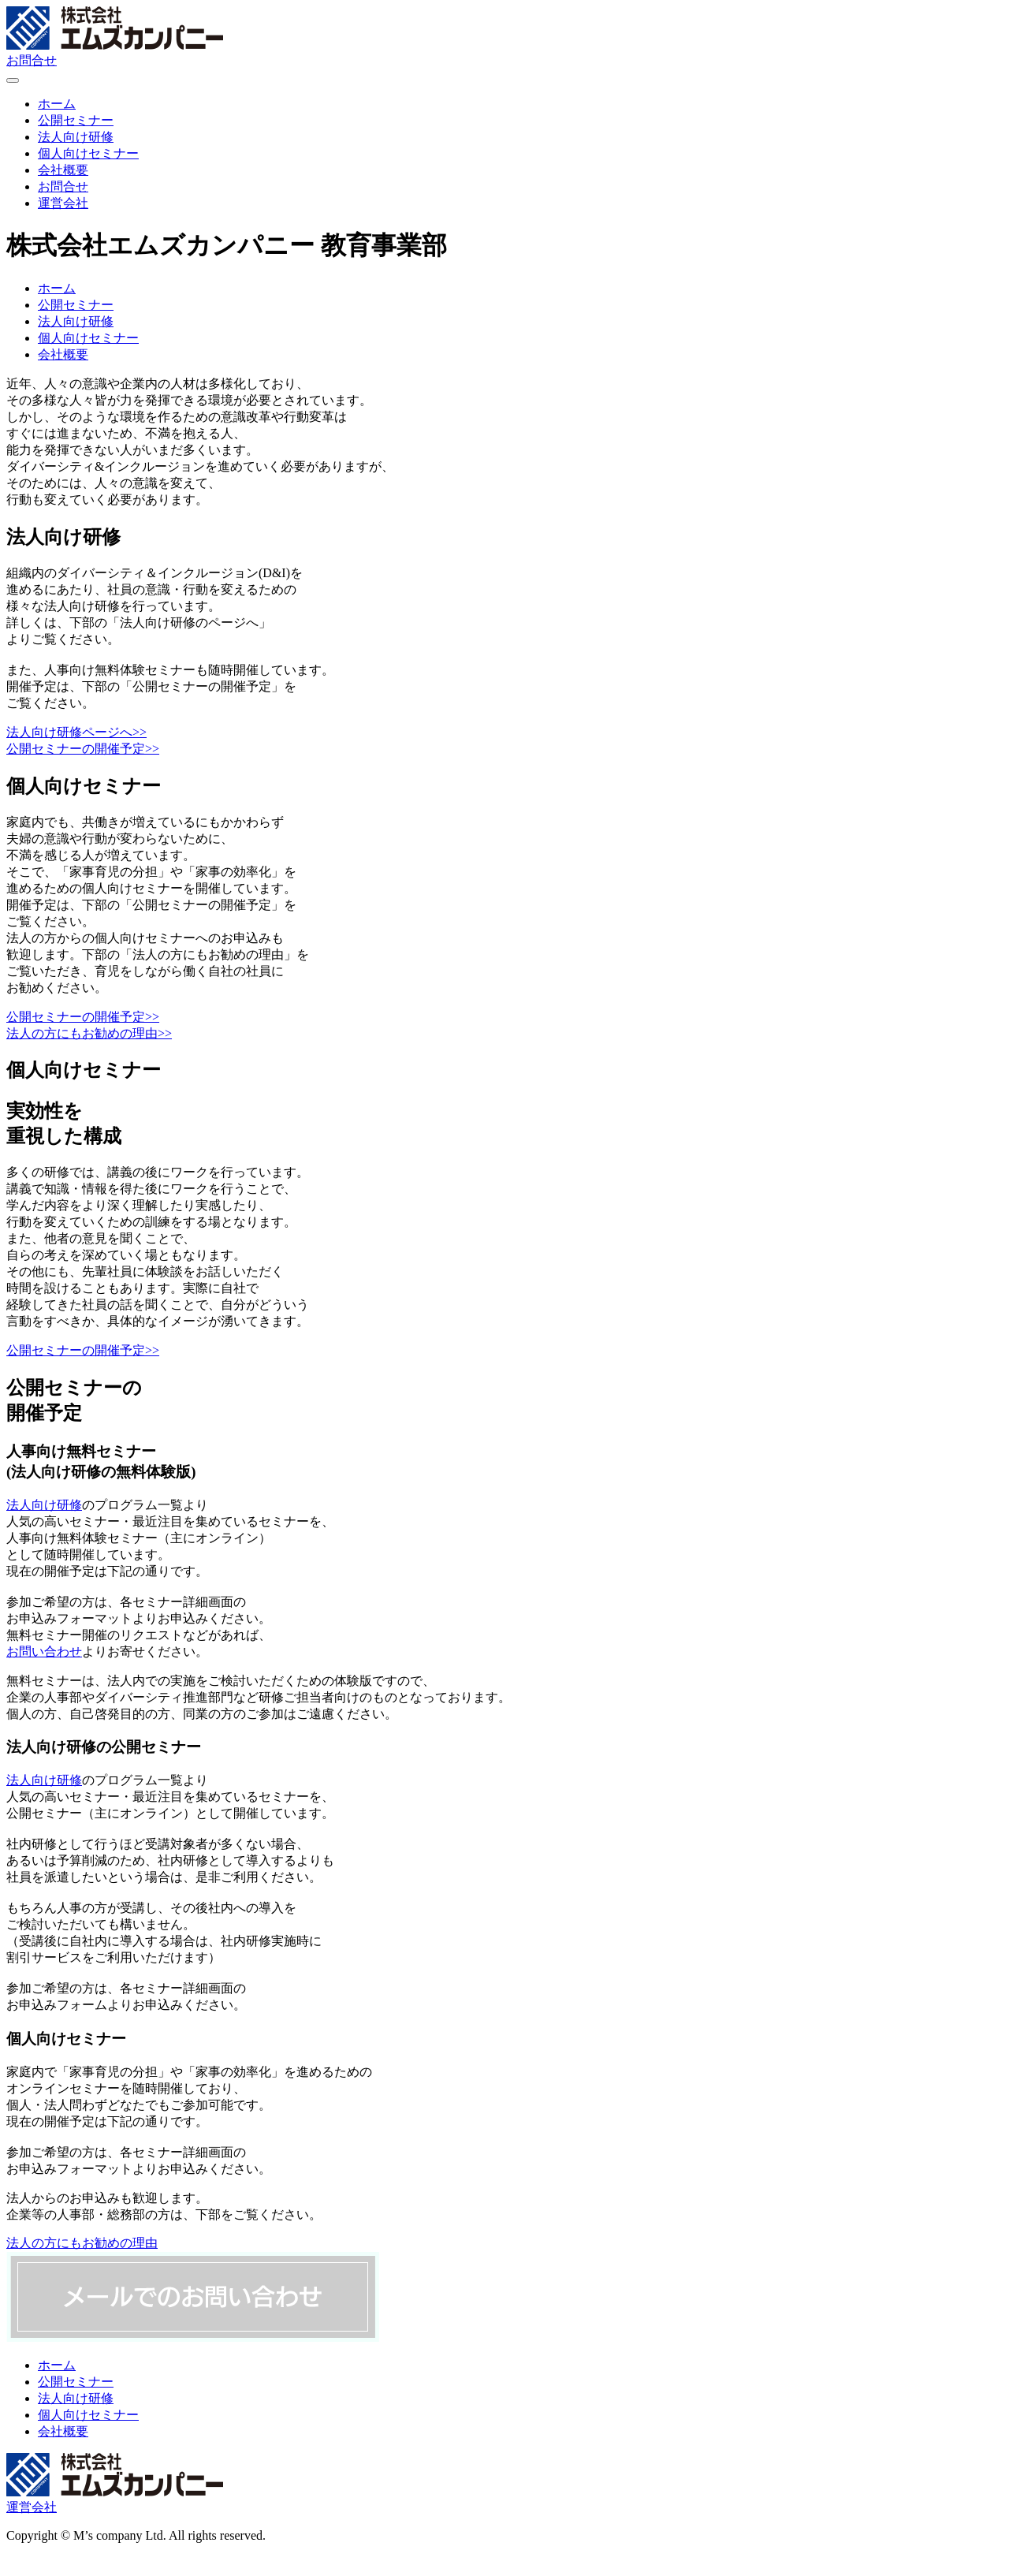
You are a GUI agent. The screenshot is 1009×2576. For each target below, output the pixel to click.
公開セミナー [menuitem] (76, 120)
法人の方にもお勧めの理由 (82, 2243)
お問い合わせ (44, 1651)
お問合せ (31, 60)
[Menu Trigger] (12, 80)
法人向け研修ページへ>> (76, 732)
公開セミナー (76, 304)
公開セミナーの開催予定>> (82, 748)
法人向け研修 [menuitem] (76, 137)
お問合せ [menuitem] (63, 186)
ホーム (57, 288)
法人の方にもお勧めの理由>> (89, 1033)
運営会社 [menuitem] (63, 203)
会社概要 (63, 354)
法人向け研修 (76, 321)
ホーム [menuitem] (57, 103)
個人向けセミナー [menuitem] (88, 153)
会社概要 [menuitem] (63, 170)
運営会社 (31, 2507)
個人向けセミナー (88, 338)
